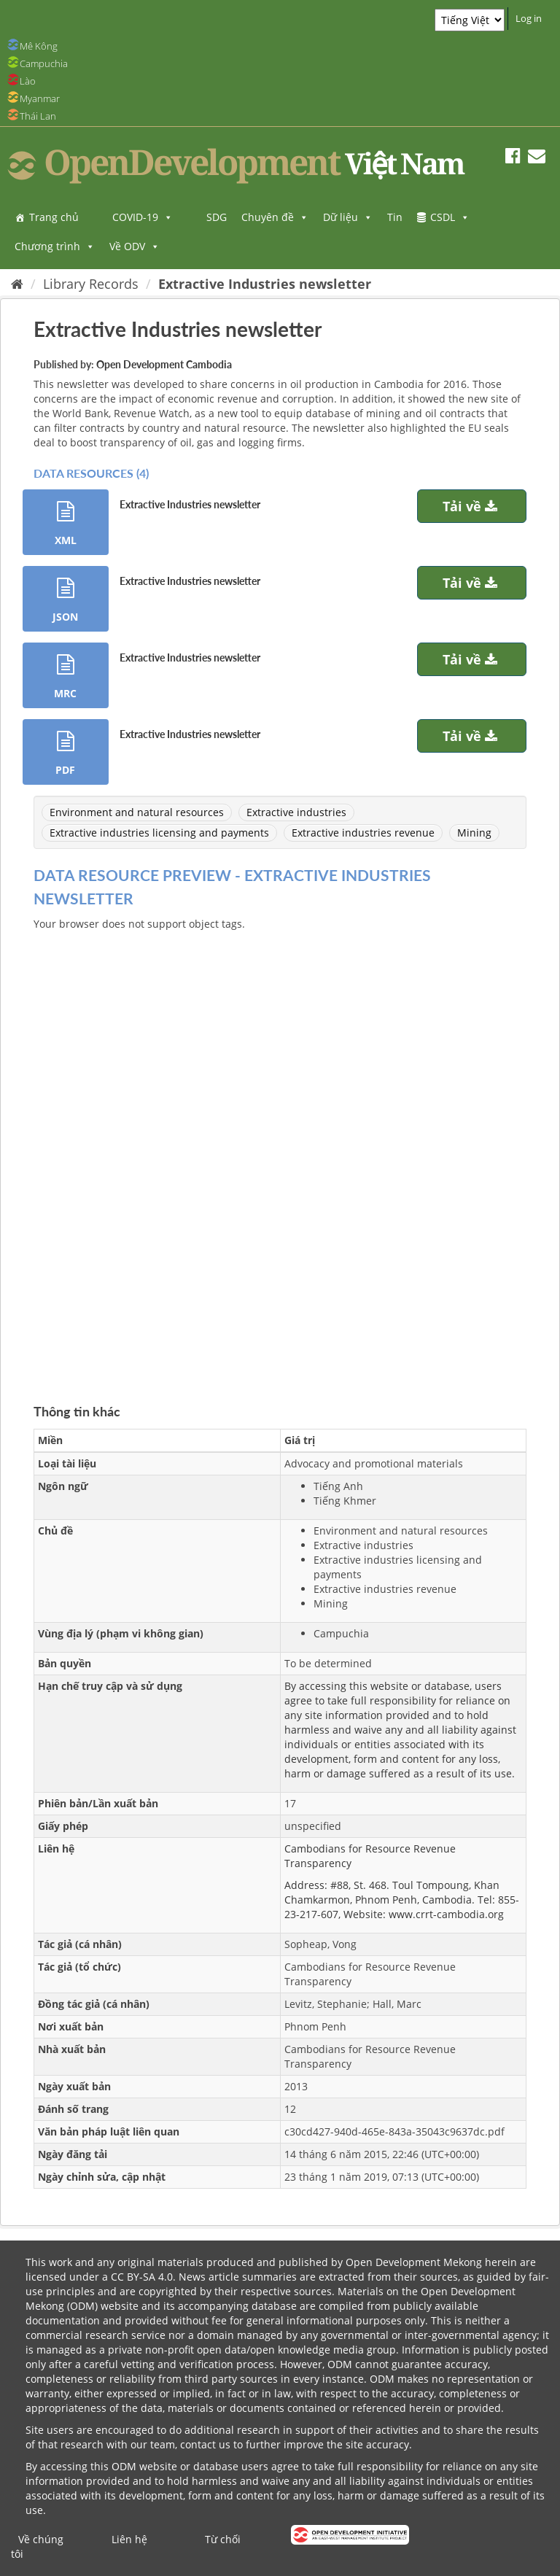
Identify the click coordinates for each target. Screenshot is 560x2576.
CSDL (450, 217)
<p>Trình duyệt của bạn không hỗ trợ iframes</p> (280, 1150)
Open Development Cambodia (164, 364)
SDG (216, 217)
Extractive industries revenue (363, 832)
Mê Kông (39, 46)
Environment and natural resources (137, 812)
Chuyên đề (274, 217)
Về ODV (134, 246)
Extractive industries (296, 812)
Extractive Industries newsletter (264, 283)
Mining (474, 832)
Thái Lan (38, 116)
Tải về (472, 506)
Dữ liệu (348, 217)
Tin (394, 217)
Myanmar (40, 98)
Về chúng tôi (37, 2546)
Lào (28, 81)
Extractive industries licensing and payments (159, 832)
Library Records (91, 283)
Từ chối (223, 2539)
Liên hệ (129, 2539)
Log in (529, 18)
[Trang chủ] (17, 283)
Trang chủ (54, 217)
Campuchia (44, 63)
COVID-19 (142, 217)
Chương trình (55, 246)
